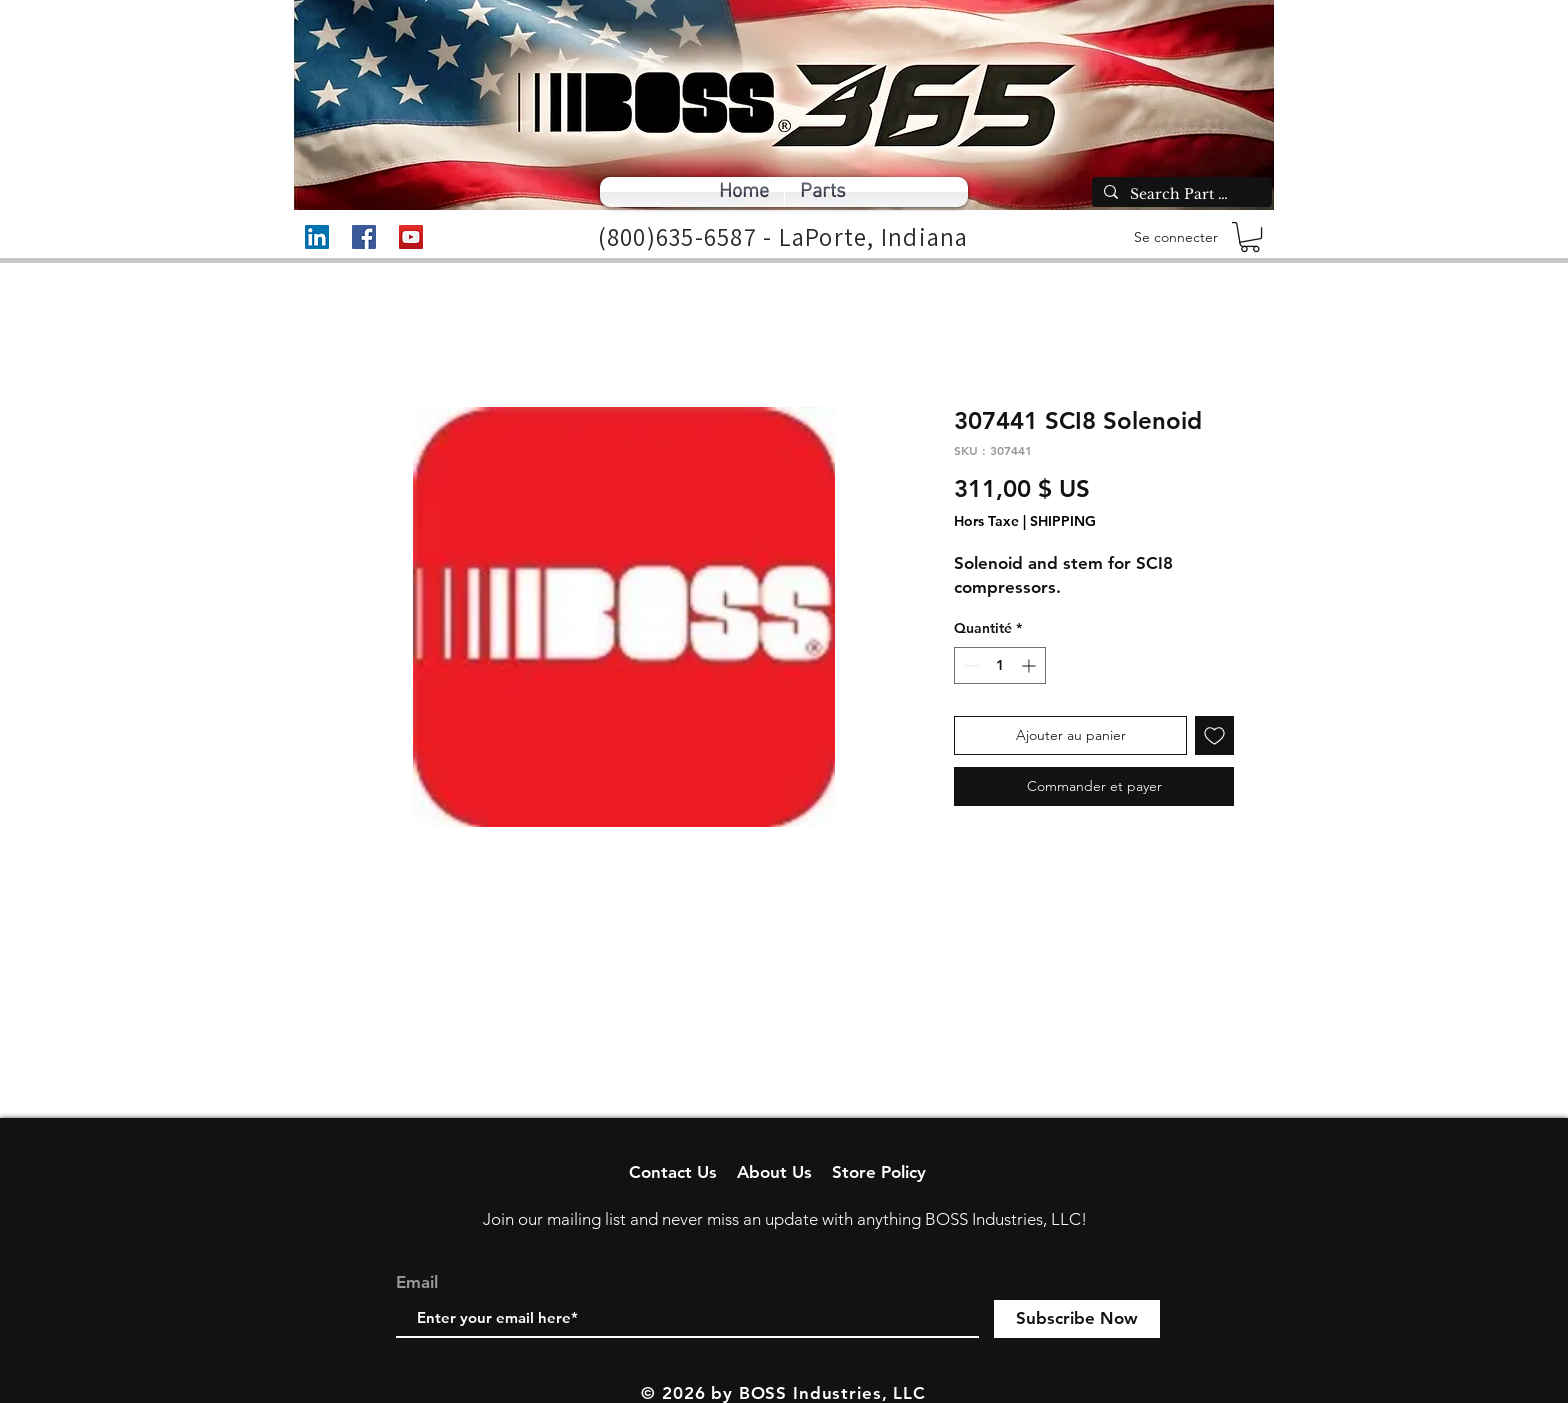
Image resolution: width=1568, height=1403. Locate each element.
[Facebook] (364, 237)
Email (417, 1282)
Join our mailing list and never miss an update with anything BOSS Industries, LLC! (785, 1219)
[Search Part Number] (1180, 195)
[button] (1250, 237)
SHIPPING (1063, 521)
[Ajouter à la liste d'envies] (1214, 735)
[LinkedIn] (317, 237)
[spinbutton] (1000, 665)
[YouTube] (411, 237)
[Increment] (1030, 665)
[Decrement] (969, 665)
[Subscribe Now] (1077, 1319)
